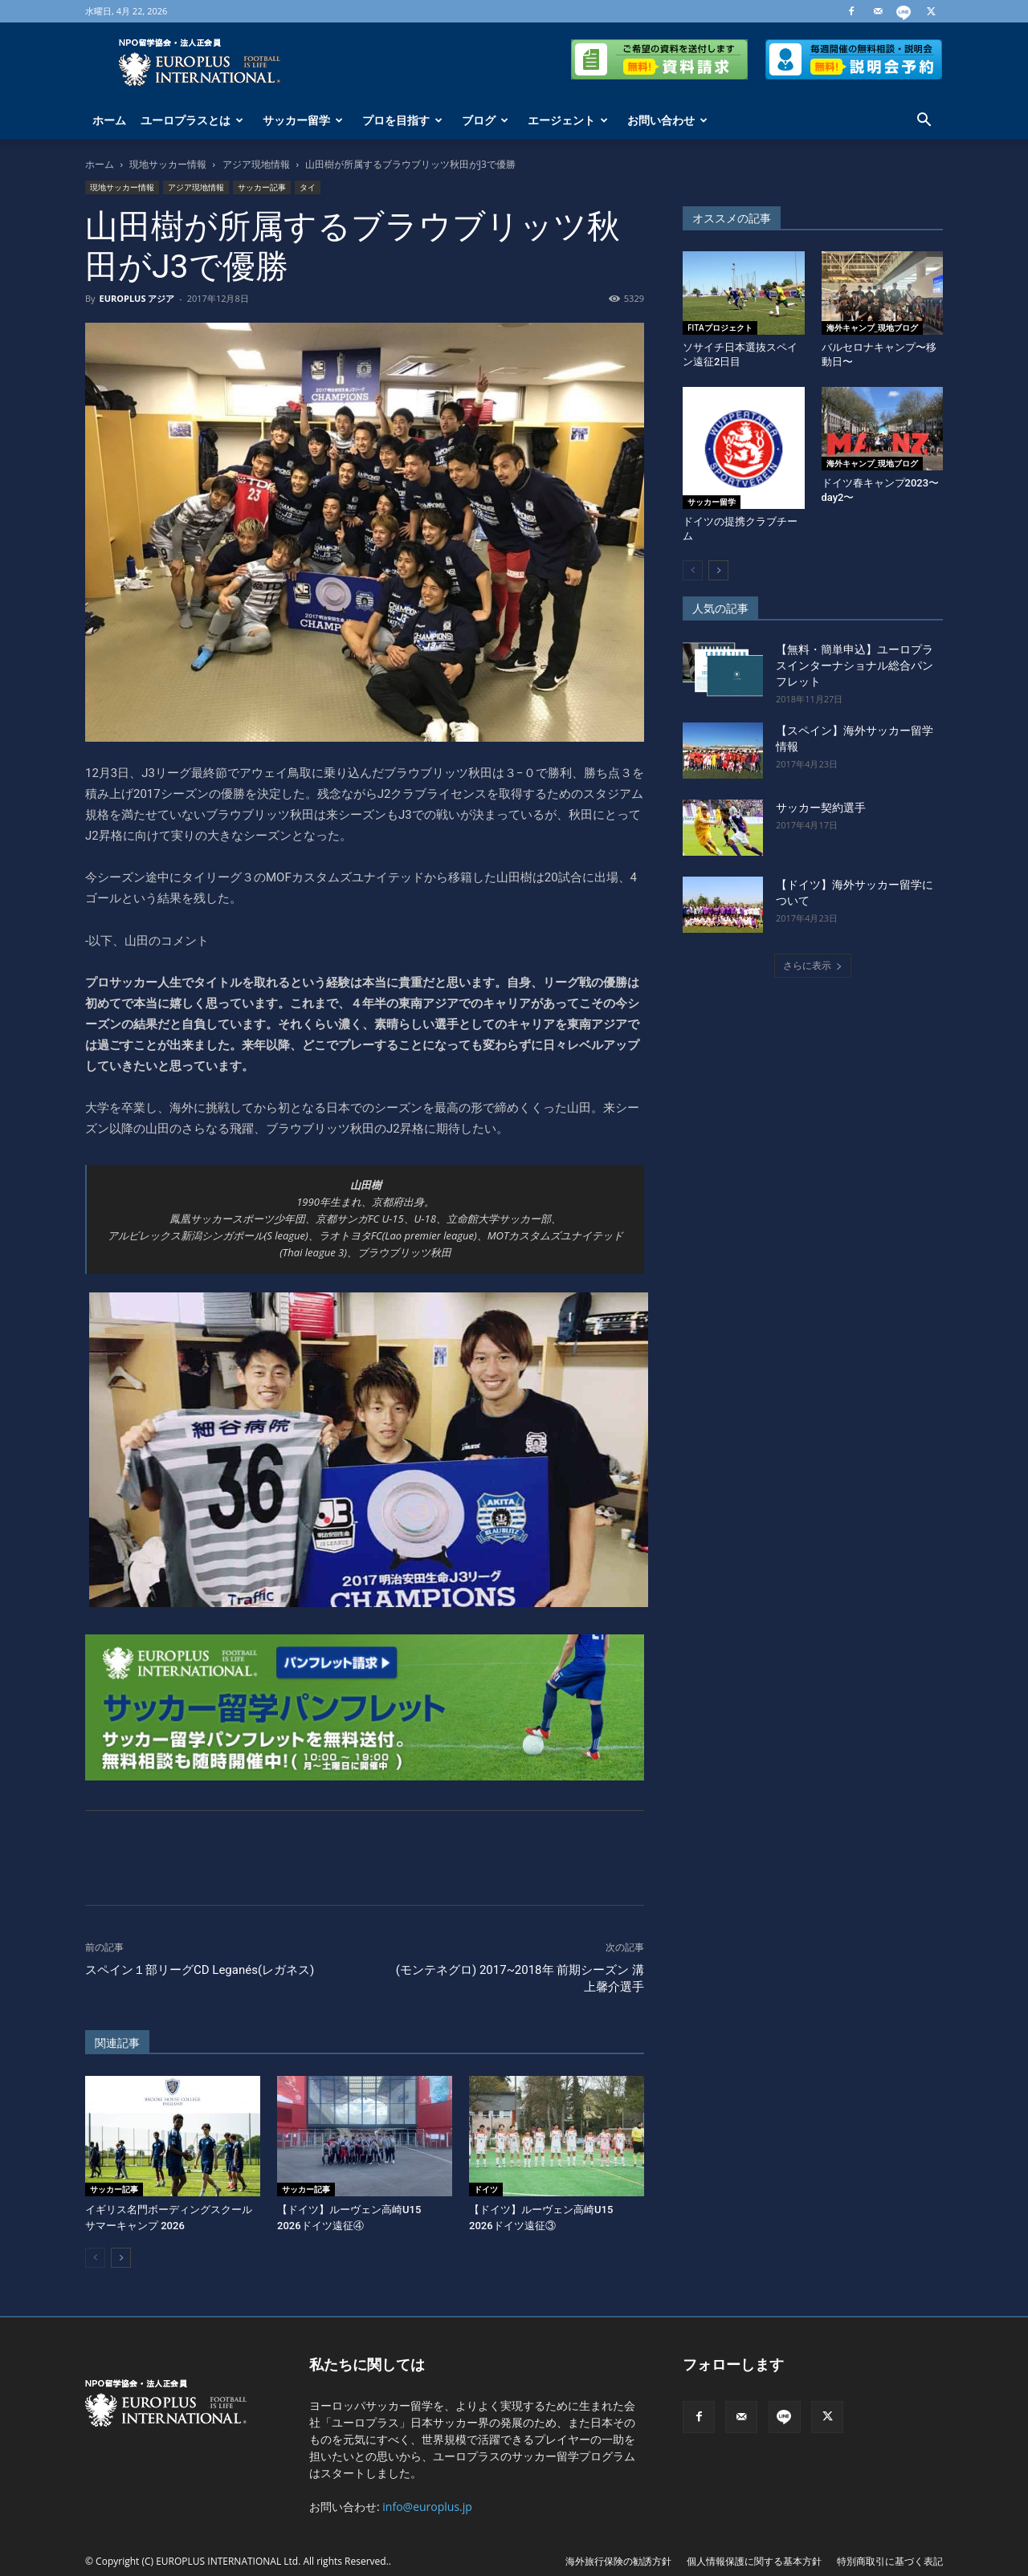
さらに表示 (812, 965)
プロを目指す (402, 120)
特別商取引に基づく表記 (890, 2561)
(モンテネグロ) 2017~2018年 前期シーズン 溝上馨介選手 (520, 1978)
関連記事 (117, 2043)
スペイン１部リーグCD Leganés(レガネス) (199, 1970)
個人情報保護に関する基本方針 (754, 2561)
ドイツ (486, 2189)
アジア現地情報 (256, 164)
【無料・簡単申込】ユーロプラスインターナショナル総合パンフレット (854, 665)
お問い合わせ (667, 120)
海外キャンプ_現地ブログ (872, 327)
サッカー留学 (303, 120)
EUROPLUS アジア (136, 298)
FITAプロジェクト (720, 327)
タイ (308, 187)
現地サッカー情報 (167, 164)
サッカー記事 (262, 187)
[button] (923, 121)
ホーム (109, 120)
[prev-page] (95, 2258)
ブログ (485, 120)
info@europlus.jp (427, 2506)
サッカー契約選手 (821, 807)
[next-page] (121, 2258)
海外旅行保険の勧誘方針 (618, 2561)
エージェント (568, 120)
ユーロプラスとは (192, 120)
